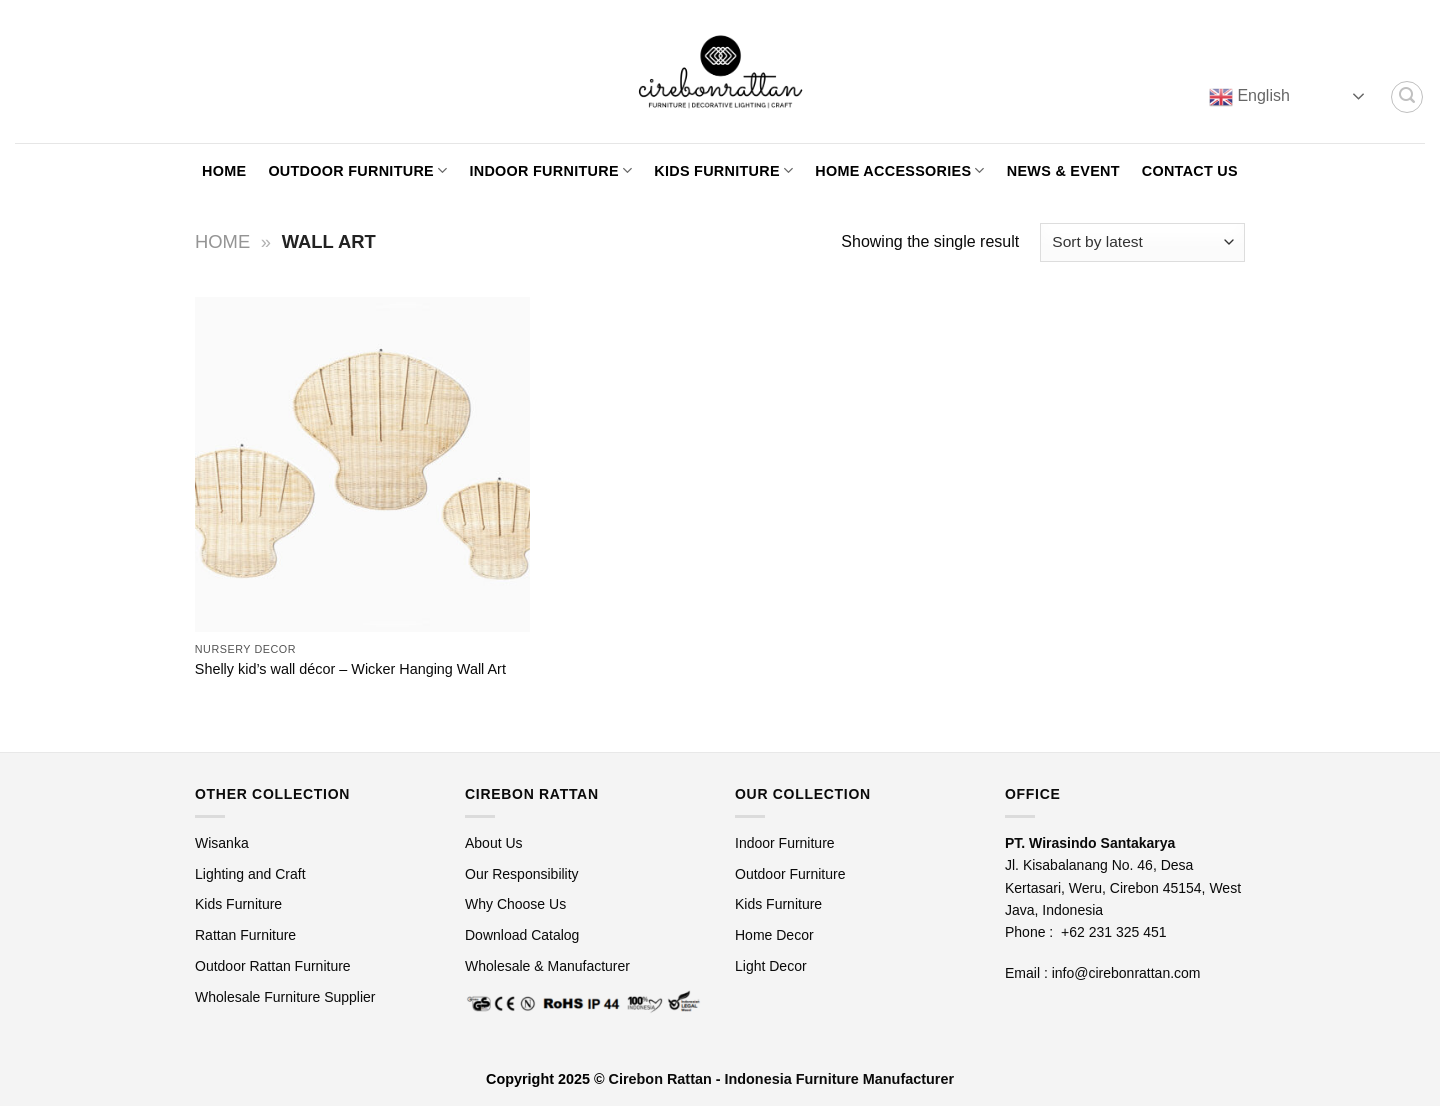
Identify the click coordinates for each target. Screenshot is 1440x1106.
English (1249, 97)
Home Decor (774, 935)
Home (224, 171)
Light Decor (771, 966)
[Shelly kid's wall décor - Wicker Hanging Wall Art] (362, 464)
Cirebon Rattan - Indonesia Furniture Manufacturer (781, 1079)
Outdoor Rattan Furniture (273, 966)
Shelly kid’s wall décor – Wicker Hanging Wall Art (350, 669)
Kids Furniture (723, 170)
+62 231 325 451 (1114, 932)
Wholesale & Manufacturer (547, 966)
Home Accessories (899, 170)
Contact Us (1190, 171)
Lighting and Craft (250, 874)
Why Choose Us (515, 904)
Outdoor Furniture (357, 170)
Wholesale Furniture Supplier (285, 997)
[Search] (1407, 97)
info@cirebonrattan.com (1126, 973)
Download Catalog (522, 935)
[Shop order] (1142, 242)
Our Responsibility (522, 874)
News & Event (1063, 171)
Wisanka (224, 843)
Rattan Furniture (247, 935)
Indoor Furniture (550, 170)
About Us (494, 843)
